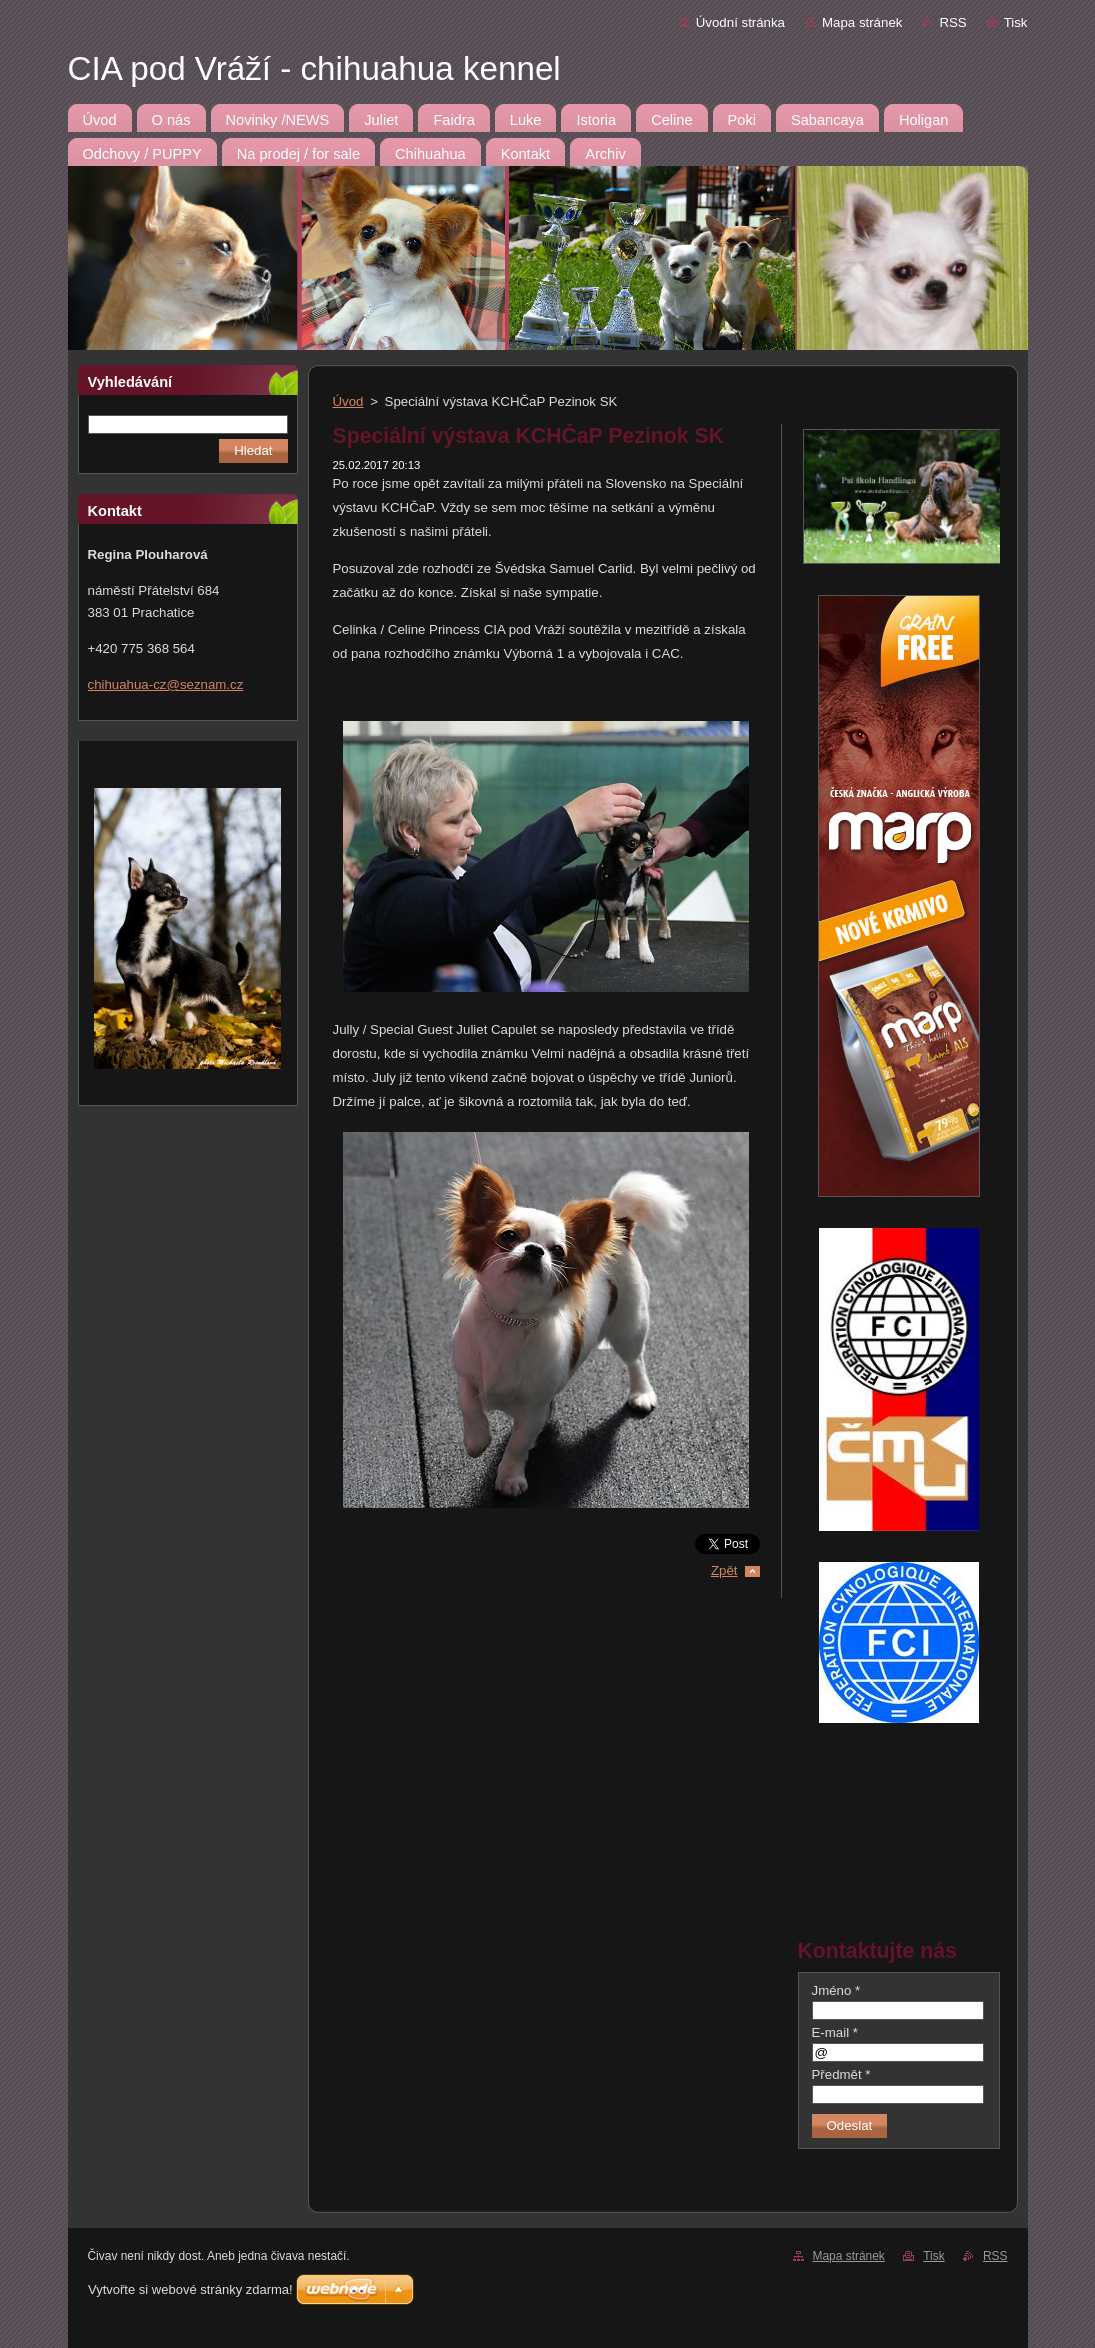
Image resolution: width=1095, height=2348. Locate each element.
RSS (952, 22)
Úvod (348, 401)
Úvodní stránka (740, 22)
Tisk (1016, 22)
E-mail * (835, 2032)
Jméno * (836, 1990)
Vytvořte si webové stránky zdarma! (190, 2289)
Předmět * (841, 2074)
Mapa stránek (862, 22)
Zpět (724, 1570)
